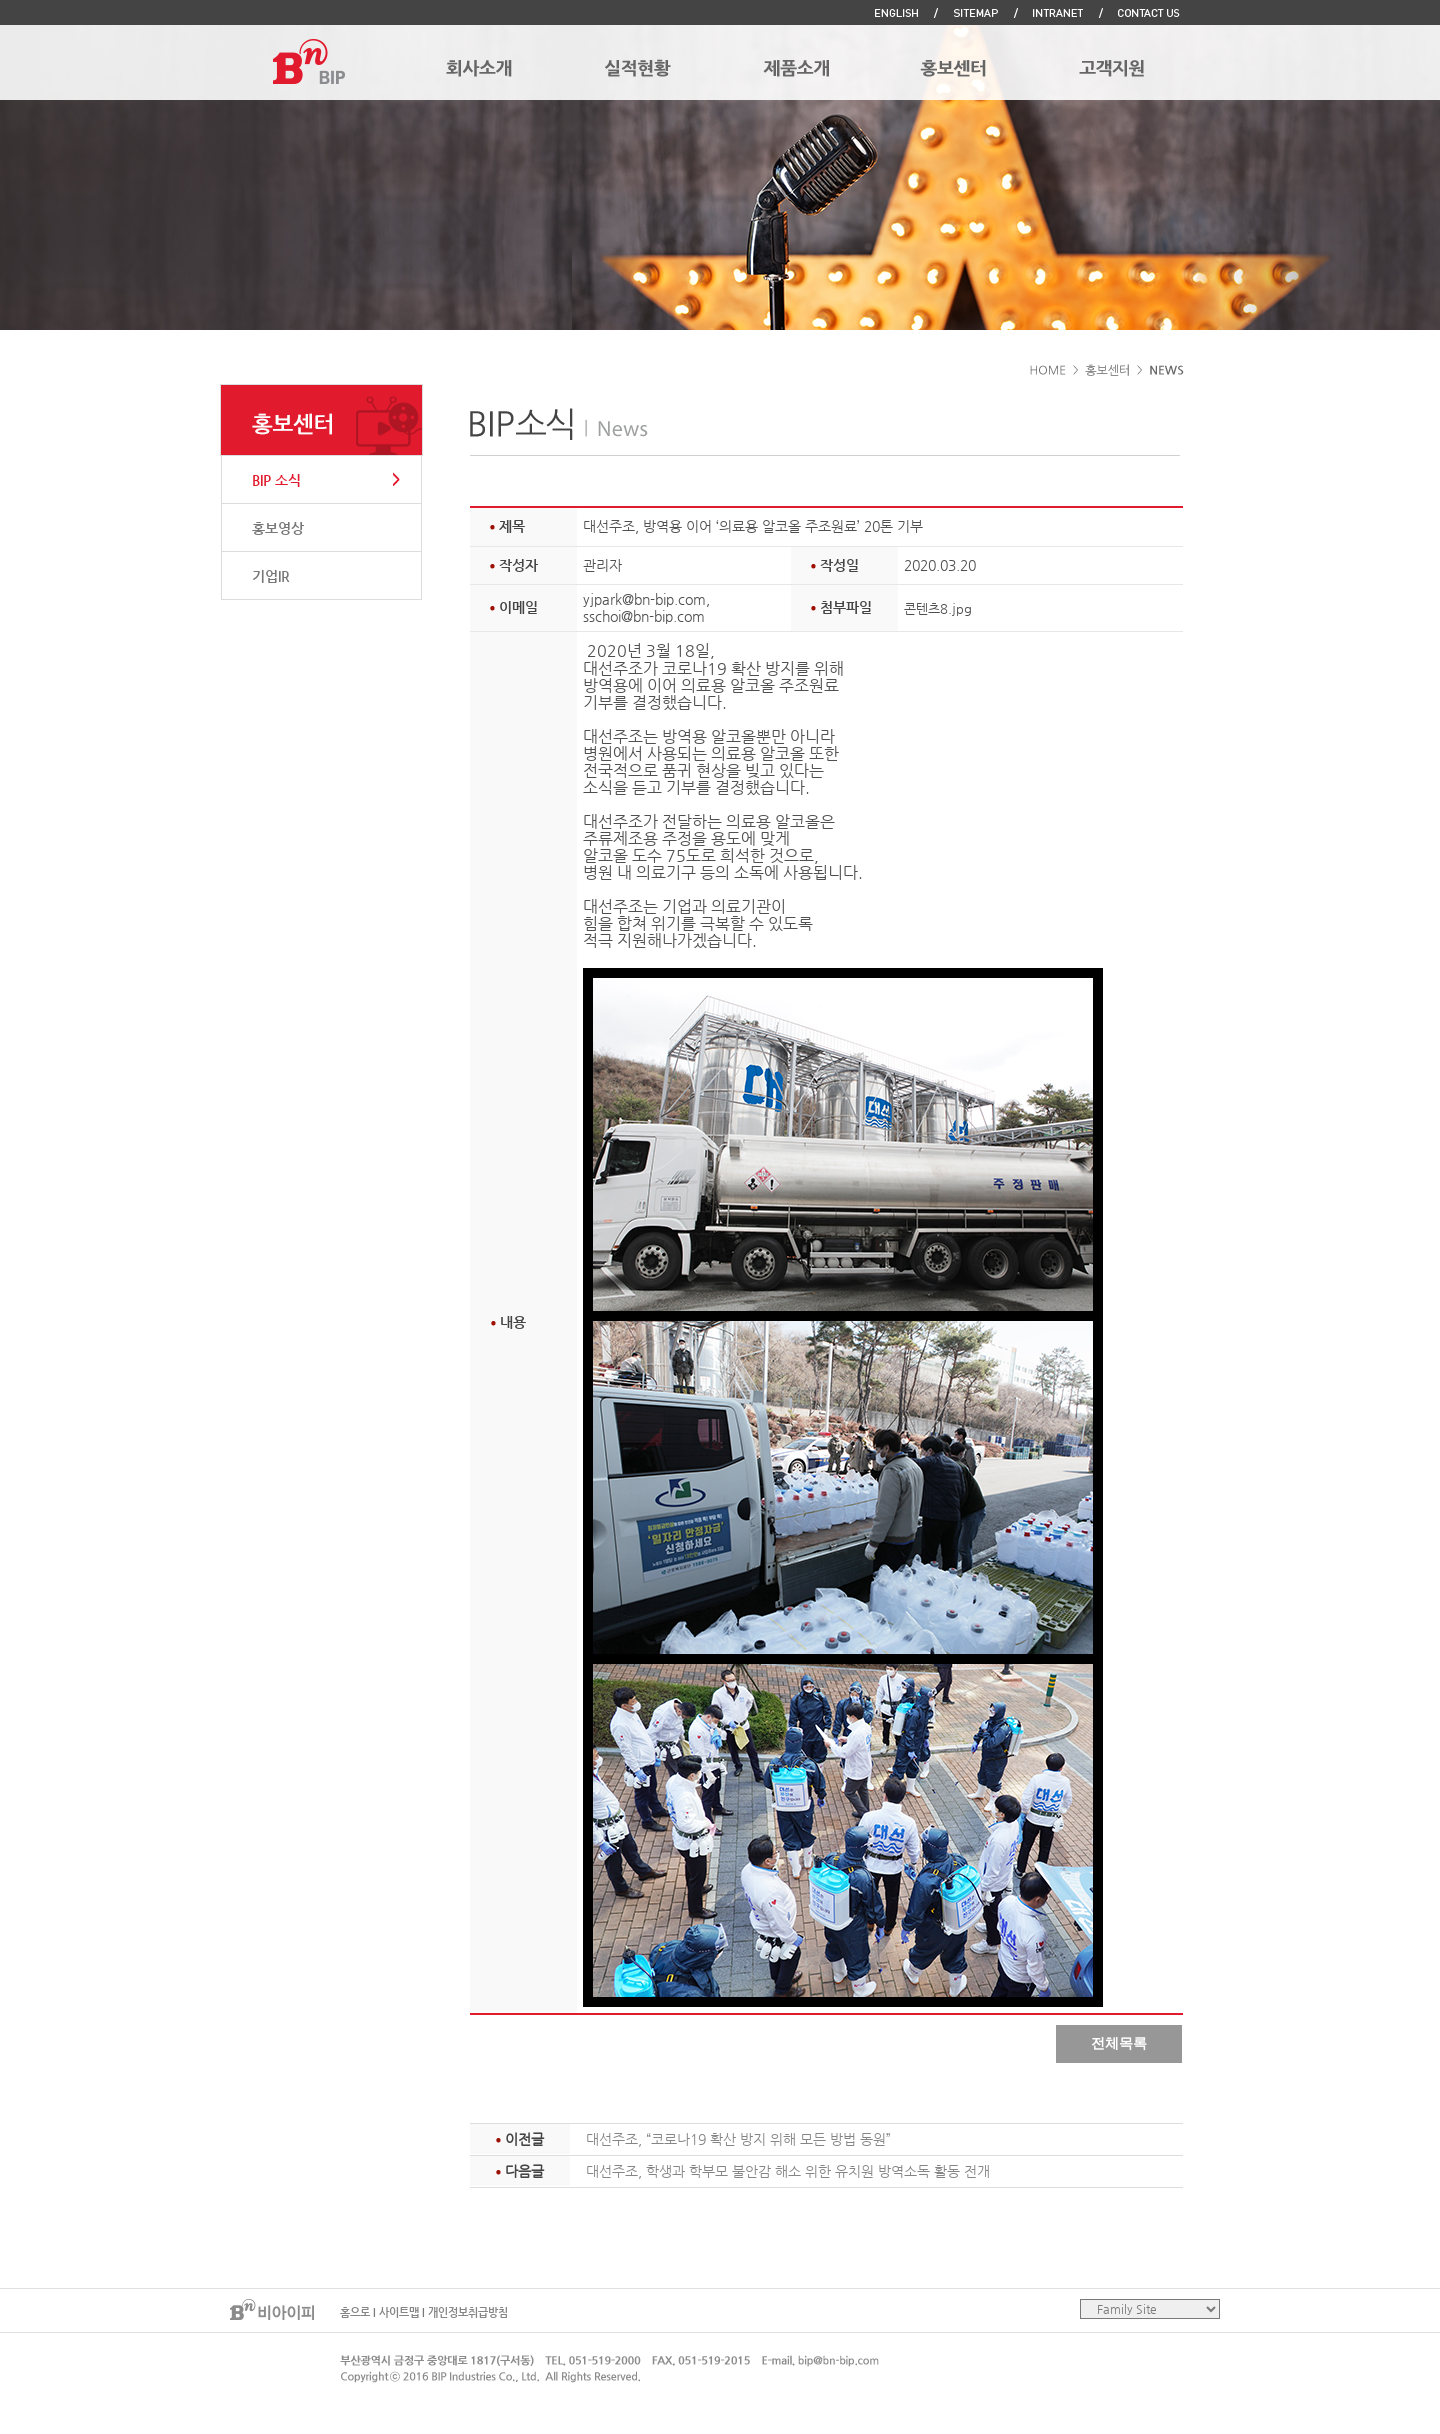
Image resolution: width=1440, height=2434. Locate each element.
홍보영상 (278, 528)
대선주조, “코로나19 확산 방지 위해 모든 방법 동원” (738, 2139)
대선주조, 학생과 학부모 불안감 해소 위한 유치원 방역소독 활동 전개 (788, 2171)
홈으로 (355, 2312)
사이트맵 (399, 2312)
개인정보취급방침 (468, 2312)
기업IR (271, 576)
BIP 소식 (276, 480)
